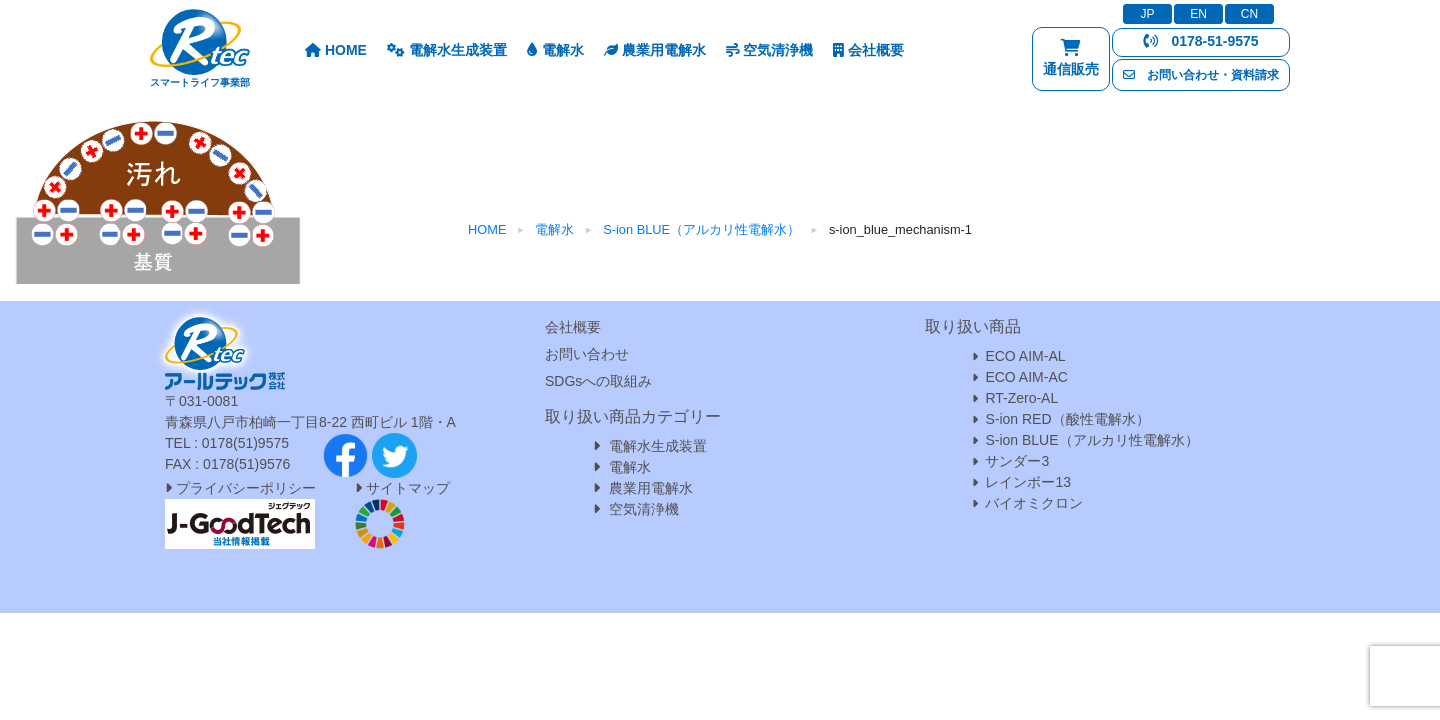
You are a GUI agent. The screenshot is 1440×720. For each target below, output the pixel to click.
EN (1198, 14)
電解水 (555, 50)
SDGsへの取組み (598, 381)
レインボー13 (1028, 482)
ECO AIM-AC (1026, 377)
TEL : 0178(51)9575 (227, 443)
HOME (336, 50)
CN (1249, 14)
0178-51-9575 (1200, 41)
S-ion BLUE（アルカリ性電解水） (1091, 440)
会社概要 (868, 50)
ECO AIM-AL (1025, 356)
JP (1147, 14)
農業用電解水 (655, 50)
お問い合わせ (587, 354)
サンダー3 (1017, 461)
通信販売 (1071, 62)
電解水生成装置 (447, 50)
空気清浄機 (770, 50)
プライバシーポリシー (240, 488)
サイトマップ (408, 488)
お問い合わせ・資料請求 (1201, 75)
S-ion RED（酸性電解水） (1067, 419)
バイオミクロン (1034, 503)
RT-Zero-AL (1021, 398)
